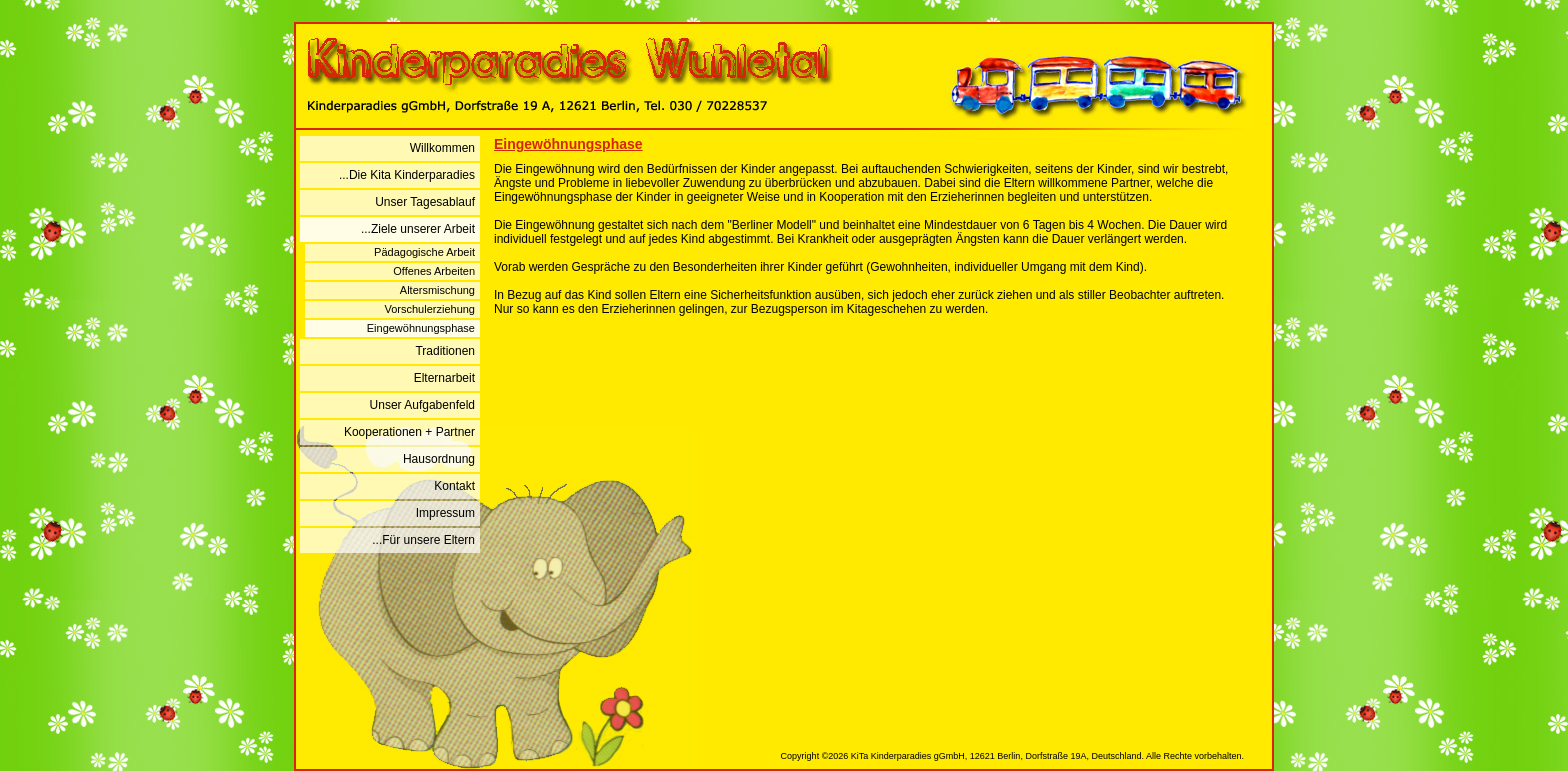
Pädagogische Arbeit (424, 252)
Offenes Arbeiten (434, 271)
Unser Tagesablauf (425, 202)
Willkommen (442, 148)
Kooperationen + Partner (409, 432)
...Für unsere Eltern (423, 540)
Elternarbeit (444, 378)
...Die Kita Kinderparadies (407, 175)
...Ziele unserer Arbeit (418, 229)
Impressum (445, 513)
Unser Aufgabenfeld (422, 405)
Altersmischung (437, 290)
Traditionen (445, 351)
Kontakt (454, 486)
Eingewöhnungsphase (421, 328)
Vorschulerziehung (429, 309)
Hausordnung (439, 459)
